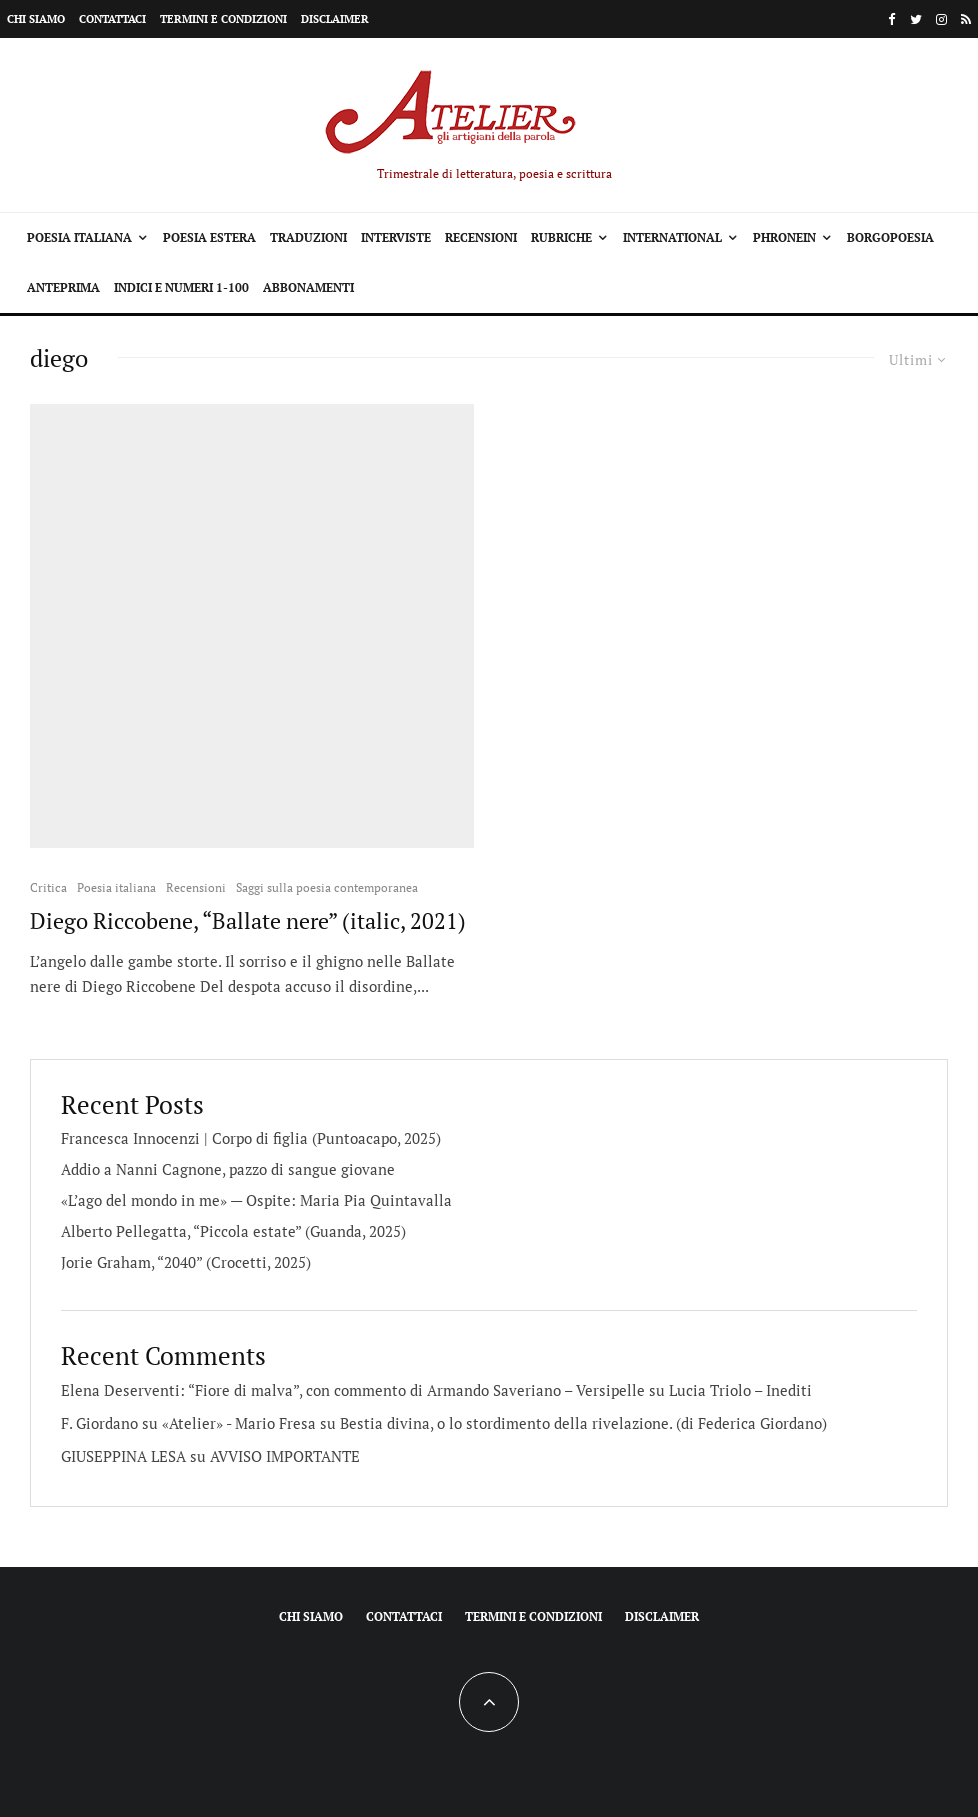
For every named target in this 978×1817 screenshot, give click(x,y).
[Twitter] (916, 19)
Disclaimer (335, 19)
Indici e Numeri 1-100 (181, 287)
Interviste (396, 237)
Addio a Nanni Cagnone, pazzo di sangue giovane (228, 1169)
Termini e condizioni (223, 19)
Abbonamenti (308, 287)
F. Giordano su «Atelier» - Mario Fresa (188, 1423)
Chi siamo (36, 19)
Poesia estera (209, 237)
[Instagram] (941, 19)
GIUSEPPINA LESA (123, 1456)
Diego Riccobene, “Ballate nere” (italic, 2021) (248, 921)
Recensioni (481, 237)
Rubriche (561, 237)
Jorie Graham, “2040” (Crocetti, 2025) (186, 1262)
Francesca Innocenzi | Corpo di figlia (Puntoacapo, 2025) (251, 1138)
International (672, 237)
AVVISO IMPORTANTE (285, 1456)
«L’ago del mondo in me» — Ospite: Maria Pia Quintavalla (256, 1200)
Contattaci (112, 19)
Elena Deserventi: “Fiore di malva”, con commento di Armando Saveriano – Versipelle (353, 1390)
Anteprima (63, 287)
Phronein (784, 237)
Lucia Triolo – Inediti (740, 1390)
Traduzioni (308, 237)
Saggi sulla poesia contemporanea (327, 887)
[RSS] (966, 19)
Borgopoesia (890, 237)
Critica (48, 887)
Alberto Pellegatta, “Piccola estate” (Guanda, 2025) (233, 1231)
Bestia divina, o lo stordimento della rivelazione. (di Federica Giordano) (583, 1423)
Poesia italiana (79, 237)
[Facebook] (892, 19)
